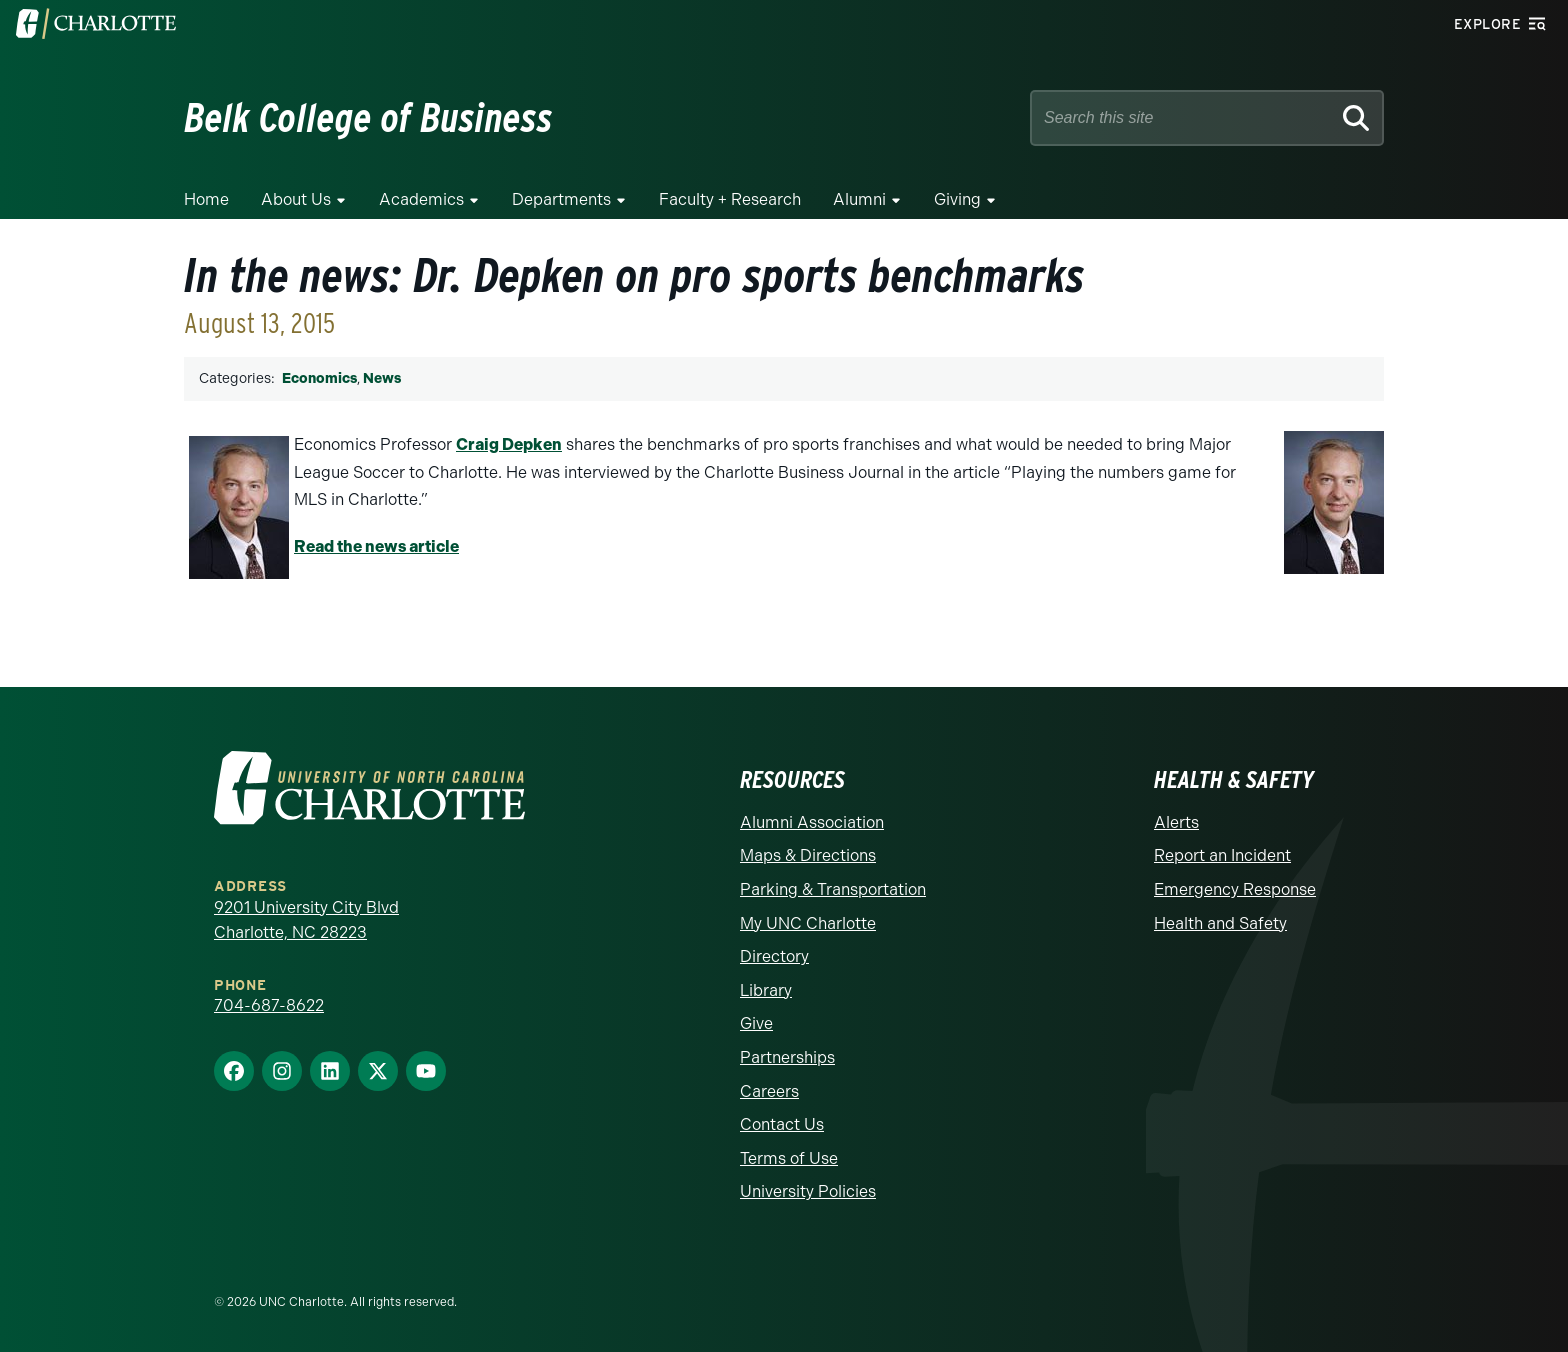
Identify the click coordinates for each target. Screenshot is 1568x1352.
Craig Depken (509, 444)
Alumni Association (812, 822)
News (382, 378)
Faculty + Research (730, 199)
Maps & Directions (808, 855)
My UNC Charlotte (808, 923)
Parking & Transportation (833, 889)
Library (766, 990)
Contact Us (782, 1124)
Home (206, 199)
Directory (774, 956)
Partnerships (787, 1057)
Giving (957, 199)
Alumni (859, 199)
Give (756, 1023)
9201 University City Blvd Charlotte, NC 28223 (306, 920)
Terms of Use (789, 1158)
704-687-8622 (269, 1005)
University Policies (808, 1191)
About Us (296, 199)
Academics (421, 199)
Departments (561, 199)
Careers (769, 1091)
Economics (319, 378)
